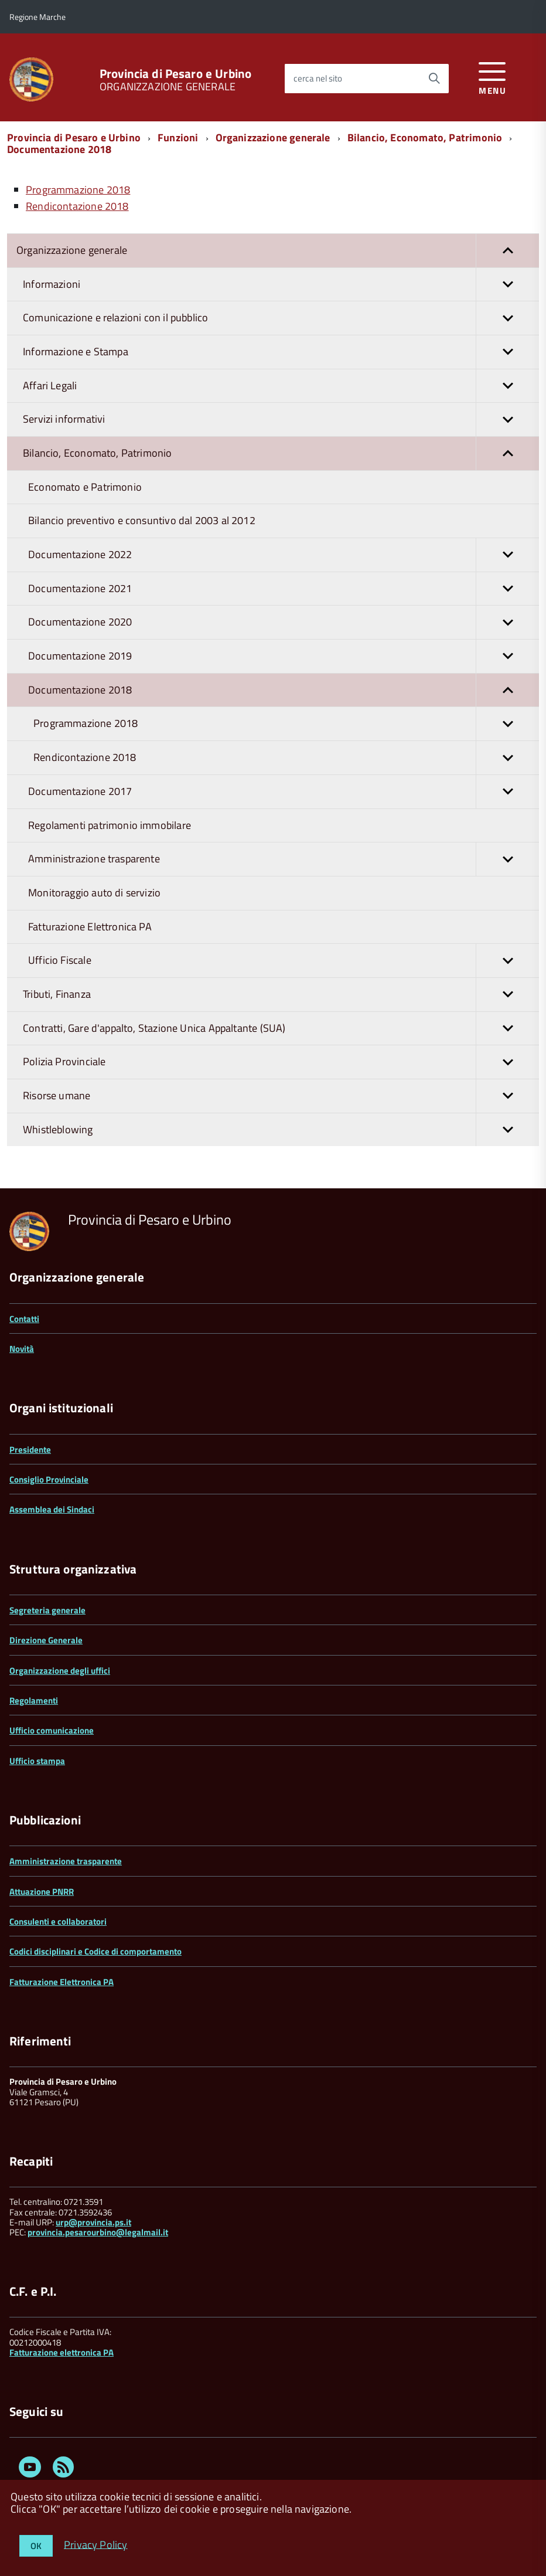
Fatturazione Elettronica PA (90, 926)
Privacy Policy (96, 2544)
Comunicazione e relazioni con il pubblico (281, 318)
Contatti (24, 1319)
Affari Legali (281, 386)
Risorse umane (281, 1096)
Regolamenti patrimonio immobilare (109, 825)
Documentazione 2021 (283, 589)
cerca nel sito (318, 78)
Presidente (30, 1449)
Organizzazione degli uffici (59, 1670)
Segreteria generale (47, 1610)
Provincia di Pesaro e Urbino (175, 73)
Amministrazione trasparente (283, 859)
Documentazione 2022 (283, 555)
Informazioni (281, 284)
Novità (21, 1348)
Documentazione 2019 (283, 656)
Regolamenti (33, 1700)
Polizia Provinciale (281, 1062)
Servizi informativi (281, 419)
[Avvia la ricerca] (434, 78)
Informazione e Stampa (281, 352)
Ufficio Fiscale (283, 960)
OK (36, 2546)
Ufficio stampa (37, 1761)
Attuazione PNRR (41, 1891)
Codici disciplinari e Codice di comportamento (95, 1951)
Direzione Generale (46, 1640)
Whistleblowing (281, 1130)
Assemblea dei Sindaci (51, 1509)
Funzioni (178, 137)
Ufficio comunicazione (51, 1730)
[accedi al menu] (492, 76)
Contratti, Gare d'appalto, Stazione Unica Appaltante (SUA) (281, 1028)
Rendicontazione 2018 (286, 757)
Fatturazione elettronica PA (61, 2352)
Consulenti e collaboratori (58, 1921)
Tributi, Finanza (281, 994)
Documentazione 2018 (59, 149)
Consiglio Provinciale (48, 1479)
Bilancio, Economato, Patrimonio (425, 137)
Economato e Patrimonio (85, 487)
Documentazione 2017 (283, 791)
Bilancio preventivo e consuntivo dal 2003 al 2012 (141, 520)
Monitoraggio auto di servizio (94, 892)
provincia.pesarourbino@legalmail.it (98, 2232)
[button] (507, 250)
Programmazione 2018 (286, 723)
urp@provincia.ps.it (93, 2222)
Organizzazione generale (273, 137)
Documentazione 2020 (283, 622)
